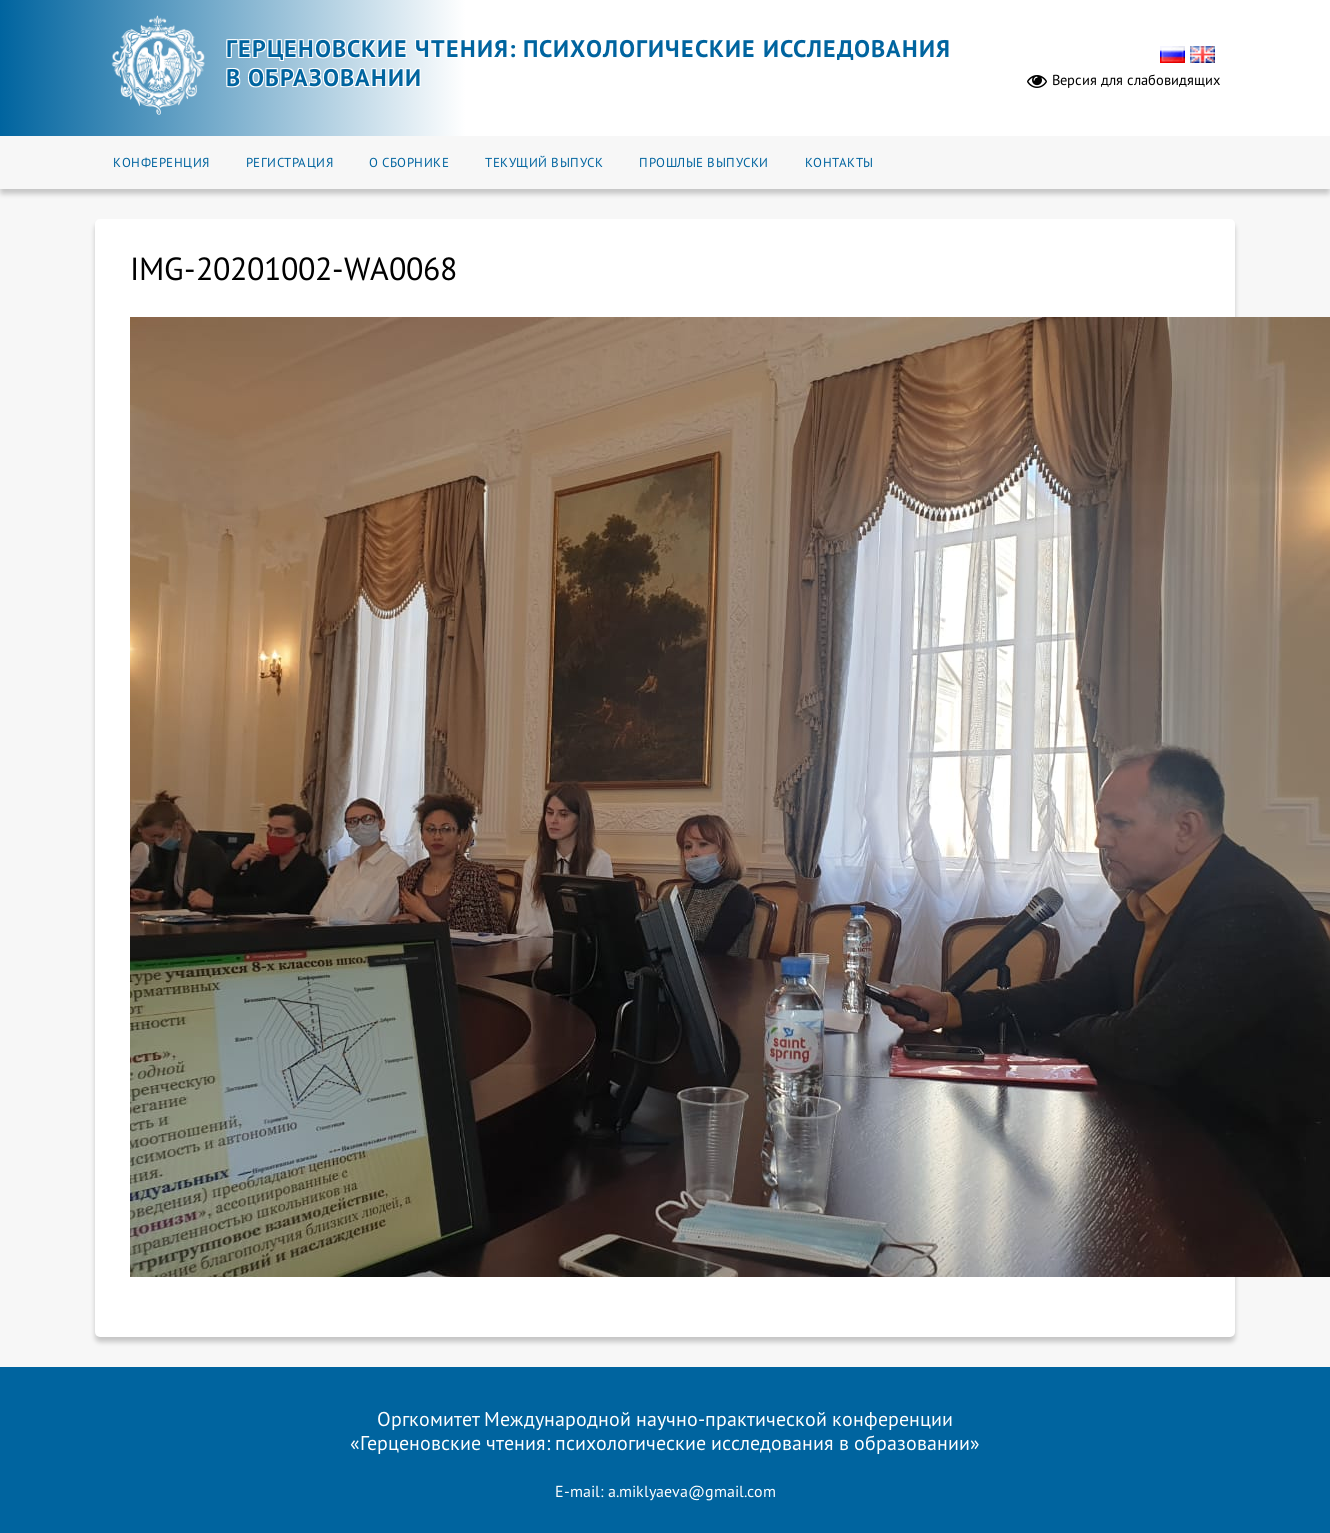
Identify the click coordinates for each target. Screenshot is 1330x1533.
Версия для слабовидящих (1123, 80)
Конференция (161, 162)
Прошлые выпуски (704, 162)
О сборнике (409, 162)
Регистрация (290, 162)
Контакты (839, 162)
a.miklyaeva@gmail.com (692, 1491)
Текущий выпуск (544, 162)
